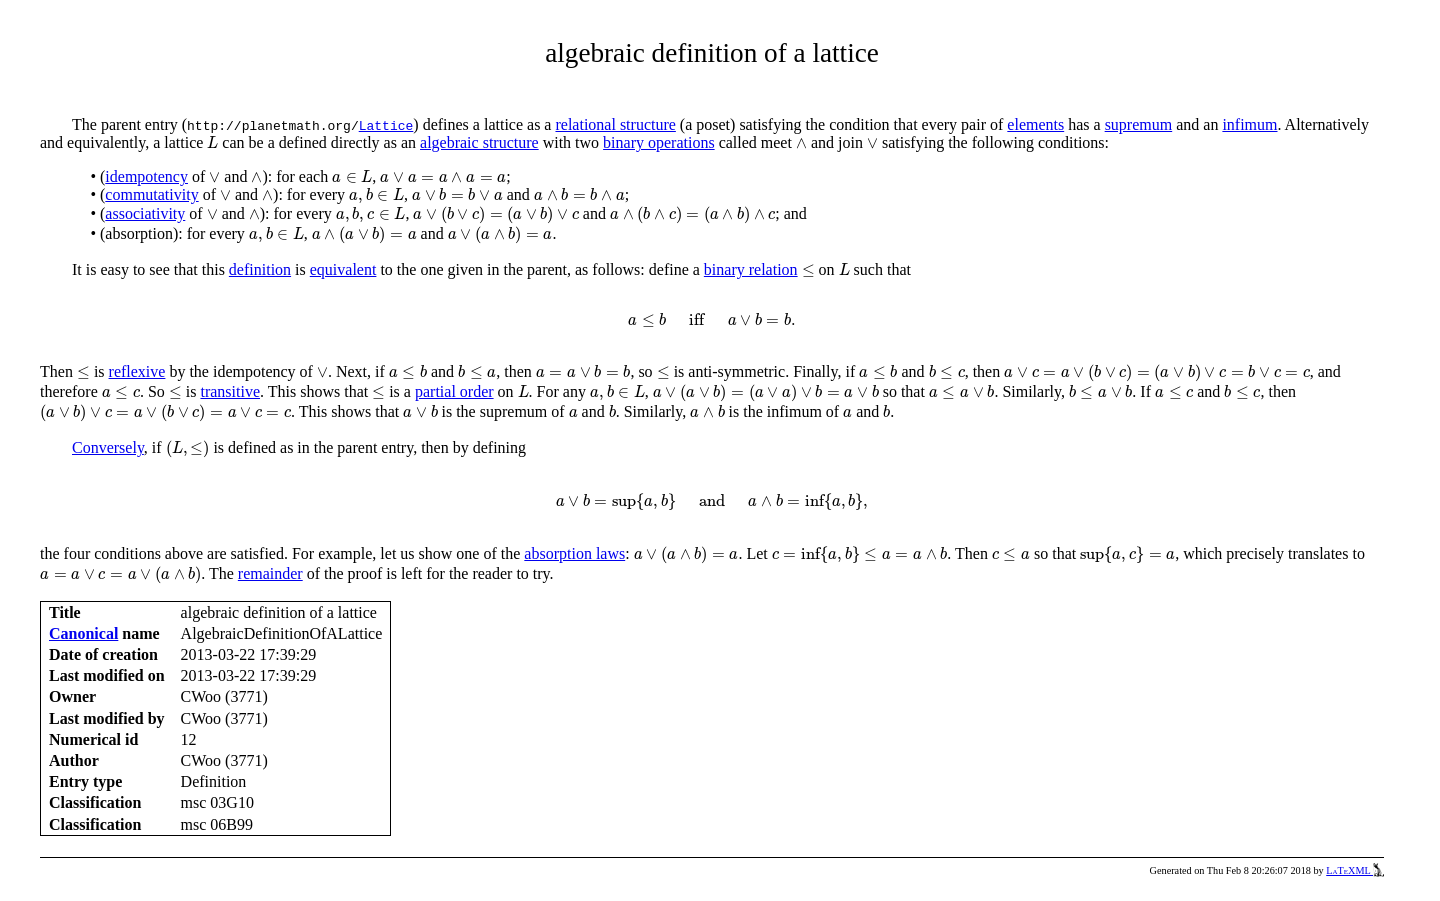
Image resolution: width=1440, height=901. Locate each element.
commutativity (151, 194)
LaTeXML (1355, 870)
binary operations (659, 142)
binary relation (751, 269)
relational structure (615, 124)
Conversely (108, 447)
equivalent (343, 269)
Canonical (83, 633)
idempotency (146, 176)
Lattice (386, 125)
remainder (270, 573)
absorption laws (574, 553)
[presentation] (212, 142)
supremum (1139, 124)
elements (1035, 124)
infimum (1249, 124)
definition (260, 269)
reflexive (137, 371)
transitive (230, 391)
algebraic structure (479, 142)
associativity (145, 213)
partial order (454, 391)
